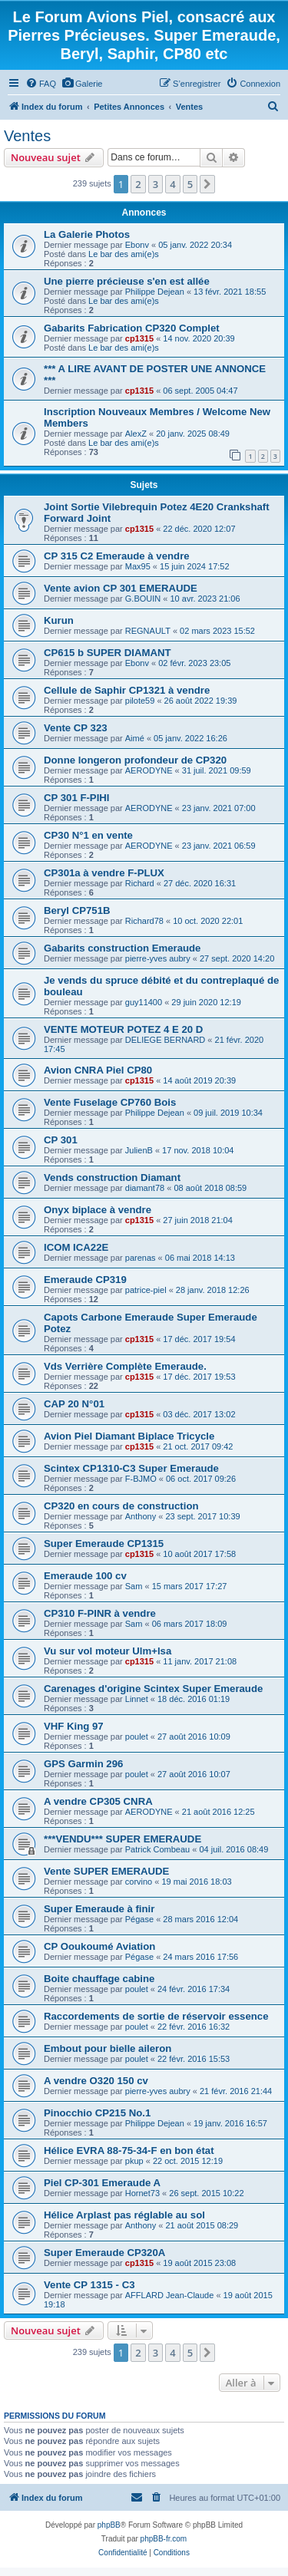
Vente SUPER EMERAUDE (106, 1871)
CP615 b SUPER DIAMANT (107, 652)
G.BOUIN (143, 598)
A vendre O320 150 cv (96, 2080)
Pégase (139, 1919)
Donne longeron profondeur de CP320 (135, 760)
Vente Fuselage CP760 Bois (110, 1102)
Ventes (27, 135)
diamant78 (144, 1187)
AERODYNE (149, 770)
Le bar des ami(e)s (123, 254)
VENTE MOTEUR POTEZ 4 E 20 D (123, 1029)
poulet (136, 1736)
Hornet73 (142, 2193)
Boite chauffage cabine (99, 1978)
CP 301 (61, 1140)
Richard (139, 883)
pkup (134, 2160)
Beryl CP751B (77, 910)
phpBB (109, 2525)
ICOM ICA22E (76, 1247)
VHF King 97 (74, 1726)
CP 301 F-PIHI (77, 797)
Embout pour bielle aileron (107, 2048)
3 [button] (155, 184)
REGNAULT (147, 630)
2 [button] (138, 184)
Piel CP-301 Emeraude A (102, 2182)
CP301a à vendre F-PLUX (104, 873)
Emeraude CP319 (85, 1279)
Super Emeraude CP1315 (104, 1543)
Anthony (140, 1516)
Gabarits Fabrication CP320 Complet (132, 328)
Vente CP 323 (76, 728)
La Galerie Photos (87, 234)
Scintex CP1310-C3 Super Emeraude (131, 1468)
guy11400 (143, 1002)
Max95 (138, 566)
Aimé (134, 738)
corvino (138, 1881)
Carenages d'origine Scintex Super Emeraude (153, 1688)
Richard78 (144, 920)
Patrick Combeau (157, 1849)
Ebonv (137, 244)
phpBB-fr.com (164, 2539)
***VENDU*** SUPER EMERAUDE (122, 1839)
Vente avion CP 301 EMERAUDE (120, 588)
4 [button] (172, 184)
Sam (134, 1586)
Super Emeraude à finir (99, 1909)
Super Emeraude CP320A (104, 2252)
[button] (207, 184)
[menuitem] (40, 83)
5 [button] (190, 184)
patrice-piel (146, 1290)
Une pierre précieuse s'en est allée (127, 281)
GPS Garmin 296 (83, 1764)
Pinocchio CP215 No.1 (97, 2113)
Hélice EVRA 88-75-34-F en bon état (129, 2150)
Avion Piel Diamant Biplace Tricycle (129, 1436)
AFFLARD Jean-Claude (169, 2295)
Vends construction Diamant (112, 1177)
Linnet (136, 1699)
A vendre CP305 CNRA (98, 1801)
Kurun (59, 620)
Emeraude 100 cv (85, 1576)
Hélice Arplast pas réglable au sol (124, 2215)
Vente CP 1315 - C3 (89, 2285)
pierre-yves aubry (157, 958)
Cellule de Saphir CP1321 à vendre (127, 690)
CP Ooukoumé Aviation (99, 1946)
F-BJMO (141, 1478)
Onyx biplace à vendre (97, 1209)
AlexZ (136, 433)
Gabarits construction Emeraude (122, 948)
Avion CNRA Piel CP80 (98, 1070)
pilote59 (140, 700)
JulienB (139, 1150)
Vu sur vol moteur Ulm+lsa (107, 1651)
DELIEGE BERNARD (165, 1039)
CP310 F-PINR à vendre (100, 1613)
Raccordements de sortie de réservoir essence (156, 2016)
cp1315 (139, 338)
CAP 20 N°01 (74, 1404)
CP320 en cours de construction (121, 1506)
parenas (140, 1257)
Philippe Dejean (154, 291)
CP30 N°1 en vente (88, 835)
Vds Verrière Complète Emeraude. (125, 1366)
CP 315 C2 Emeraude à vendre (117, 556)
